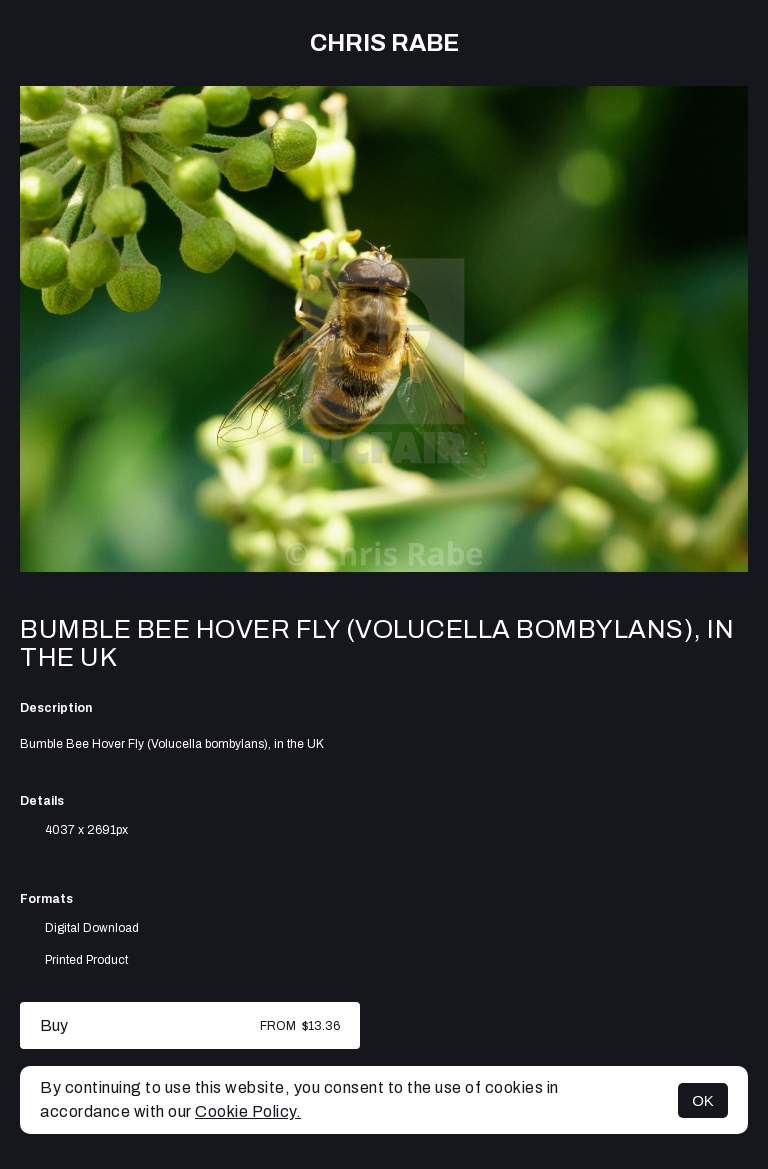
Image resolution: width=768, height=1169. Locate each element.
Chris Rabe (384, 43)
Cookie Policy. (248, 1111)
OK (703, 1100)
